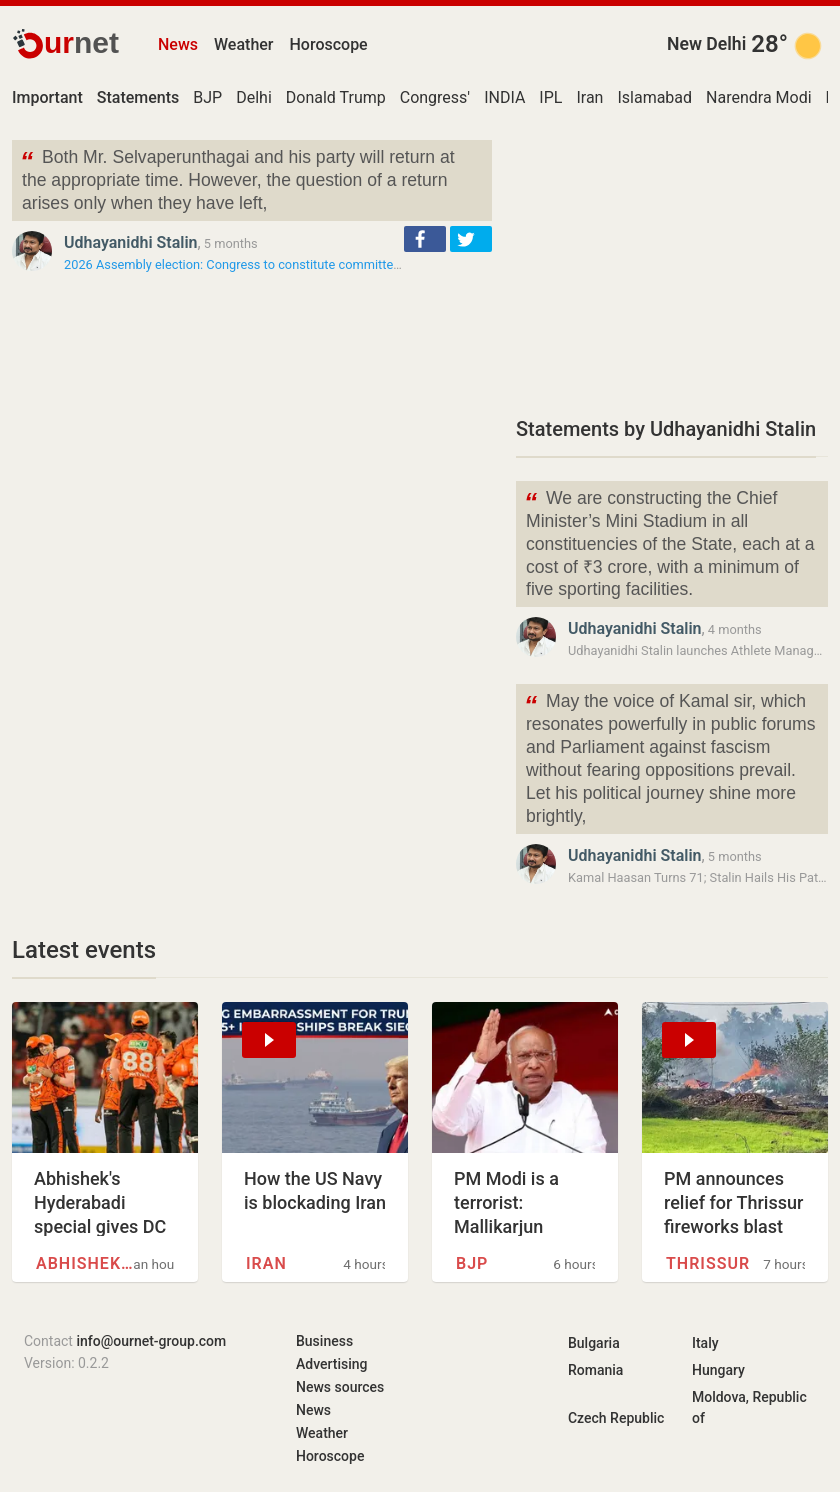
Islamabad (654, 97)
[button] (425, 239)
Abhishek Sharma (84, 1263)
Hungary (718, 1370)
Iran (589, 97)
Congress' (435, 97)
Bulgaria (594, 1343)
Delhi (254, 97)
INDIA (504, 97)
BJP (207, 97)
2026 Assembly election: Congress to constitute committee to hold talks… (272, 264)
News (178, 44)
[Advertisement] (672, 265)
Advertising (332, 1364)
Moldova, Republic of (749, 1407)
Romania (595, 1370)
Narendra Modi (759, 97)
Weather (243, 44)
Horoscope (329, 44)
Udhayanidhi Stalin (131, 242)
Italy (705, 1343)
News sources (340, 1387)
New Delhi (706, 44)
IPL (550, 97)
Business (324, 1341)
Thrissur (708, 1263)
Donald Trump (336, 97)
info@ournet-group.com (151, 1341)
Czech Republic (616, 1418)
